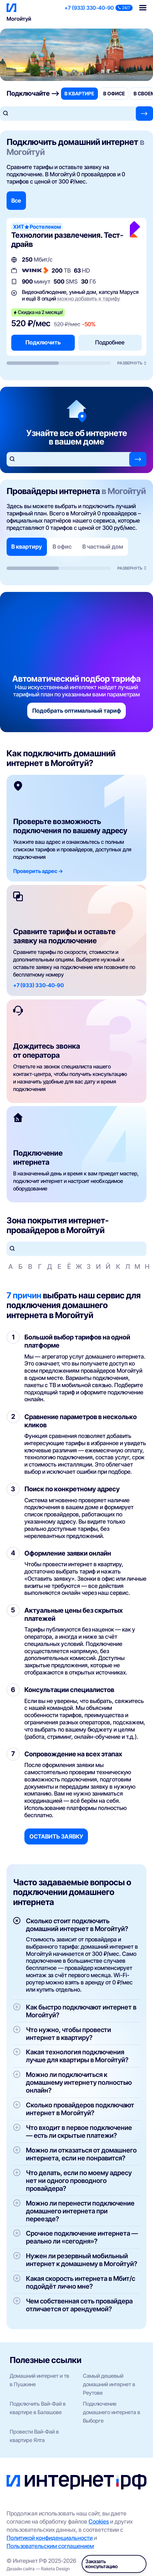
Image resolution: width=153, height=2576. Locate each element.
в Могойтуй (124, 491)
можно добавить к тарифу (88, 298)
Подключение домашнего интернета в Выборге (111, 2412)
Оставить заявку (56, 1836)
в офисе (114, 94)
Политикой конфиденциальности (50, 2537)
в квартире (79, 94)
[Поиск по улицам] (76, 1249)
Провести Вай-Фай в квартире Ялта (34, 2436)
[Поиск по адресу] (68, 113)
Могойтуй (19, 19)
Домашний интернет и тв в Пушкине (39, 2380)
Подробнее (110, 342)
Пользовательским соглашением (50, 2545)
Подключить (43, 342)
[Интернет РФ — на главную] (76, 2481)
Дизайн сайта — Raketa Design (38, 2568)
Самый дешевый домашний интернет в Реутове (109, 2384)
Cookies (99, 2521)
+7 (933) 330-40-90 (89, 8)
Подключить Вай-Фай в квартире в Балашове (38, 2408)
